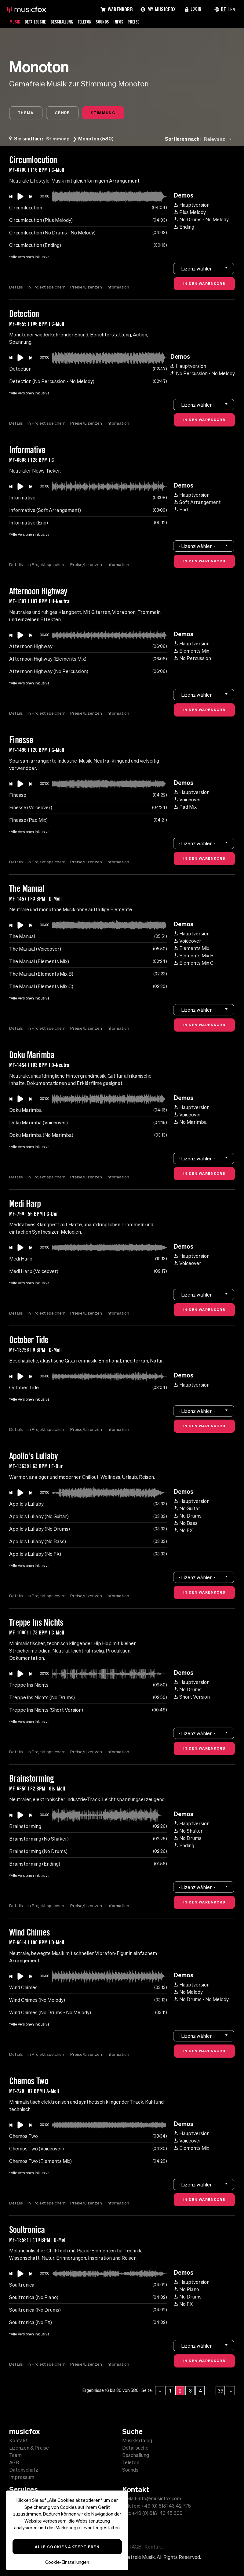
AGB (14, 2462)
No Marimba (190, 1122)
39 (221, 2391)
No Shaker (188, 1831)
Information (118, 287)
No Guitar (187, 1509)
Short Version (192, 1697)
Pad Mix (185, 807)
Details (16, 287)
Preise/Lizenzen (87, 287)
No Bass (186, 1523)
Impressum (21, 2477)
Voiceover (187, 800)
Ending (184, 227)
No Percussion (192, 659)
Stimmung (109, 113)
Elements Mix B (193, 956)
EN (232, 9)
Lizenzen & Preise (29, 2448)
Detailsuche (38, 22)
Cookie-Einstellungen (67, 2562)
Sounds (113, 22)
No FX (183, 1531)
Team (15, 2455)
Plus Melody (190, 213)
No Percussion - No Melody (202, 374)
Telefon (93, 22)
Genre (65, 113)
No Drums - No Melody (201, 220)
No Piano (186, 2290)
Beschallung (68, 22)
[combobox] (219, 139)
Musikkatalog (137, 2440)
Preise (147, 22)
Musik (15, 22)
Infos (130, 22)
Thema (27, 113)
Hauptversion (191, 205)
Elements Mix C (193, 963)
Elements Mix (191, 651)
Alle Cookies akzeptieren (67, 2547)
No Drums (188, 1516)
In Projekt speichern (46, 287)
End (181, 510)
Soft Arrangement (197, 503)
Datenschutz (23, 2470)
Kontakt (18, 2440)
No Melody (188, 1992)
